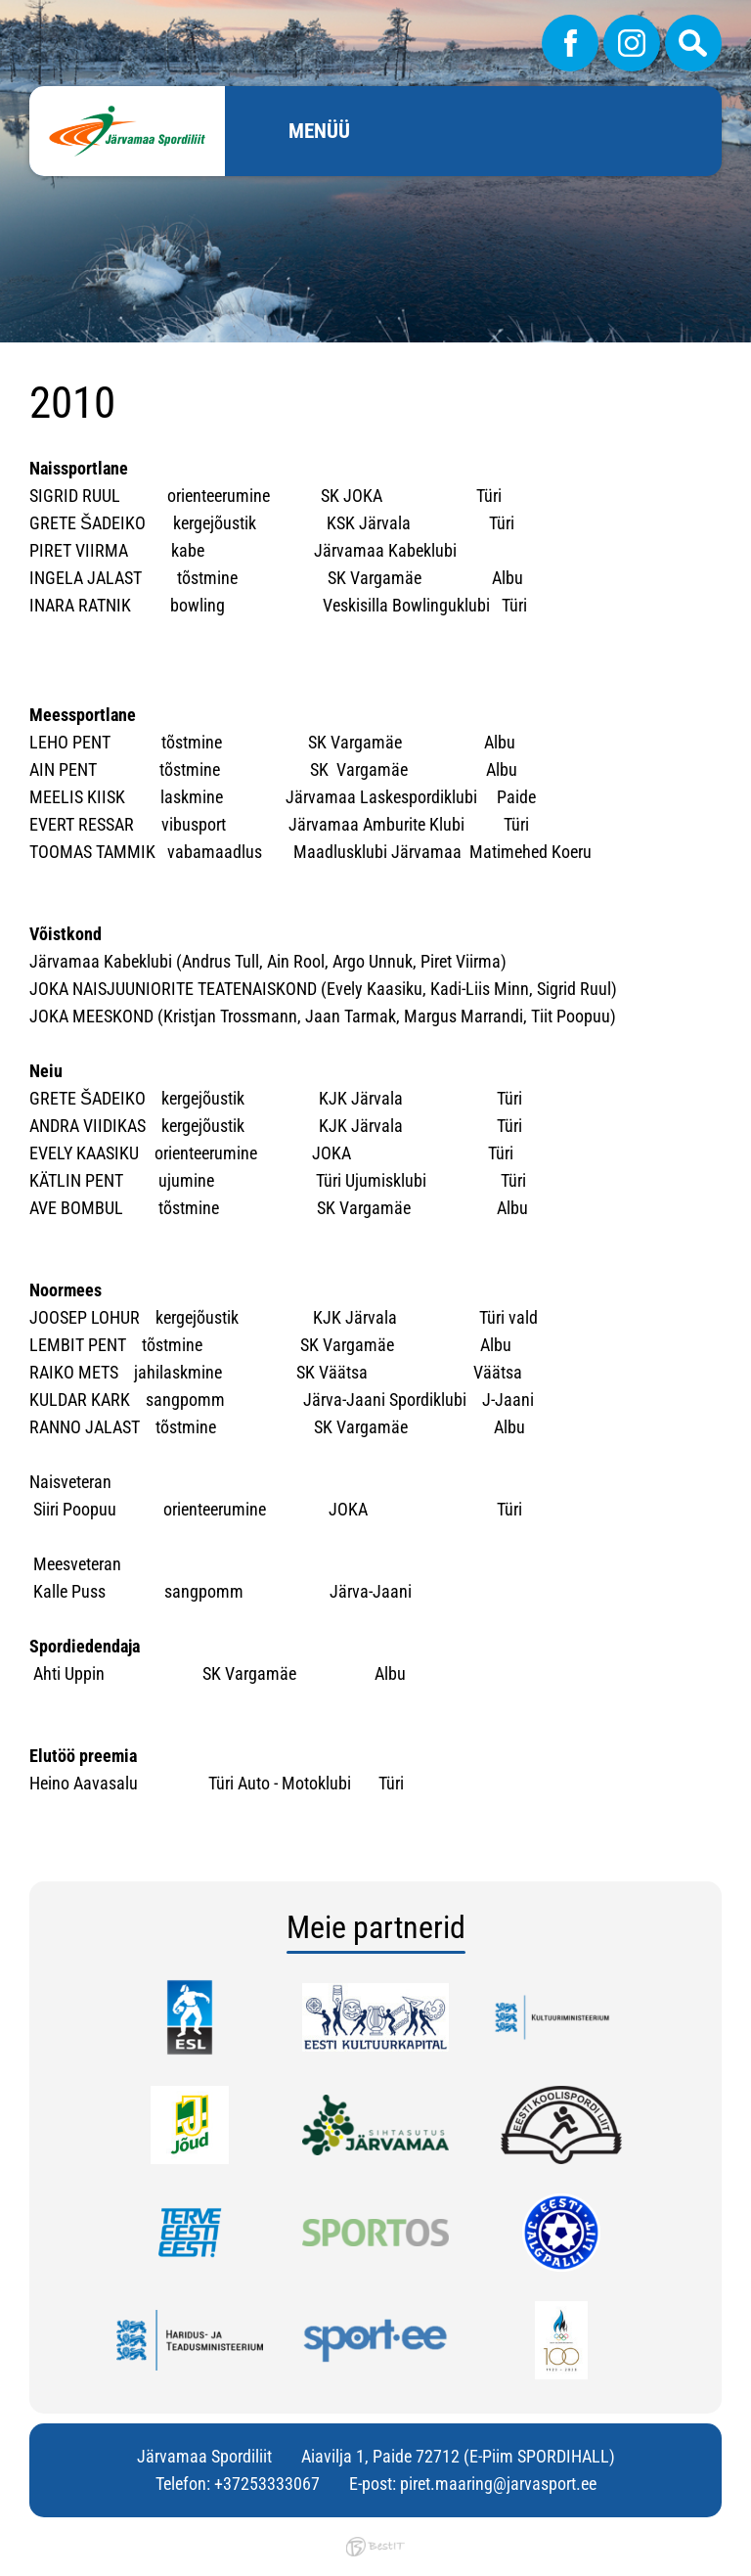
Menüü (319, 131)
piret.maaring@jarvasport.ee (498, 2483)
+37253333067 (267, 2483)
